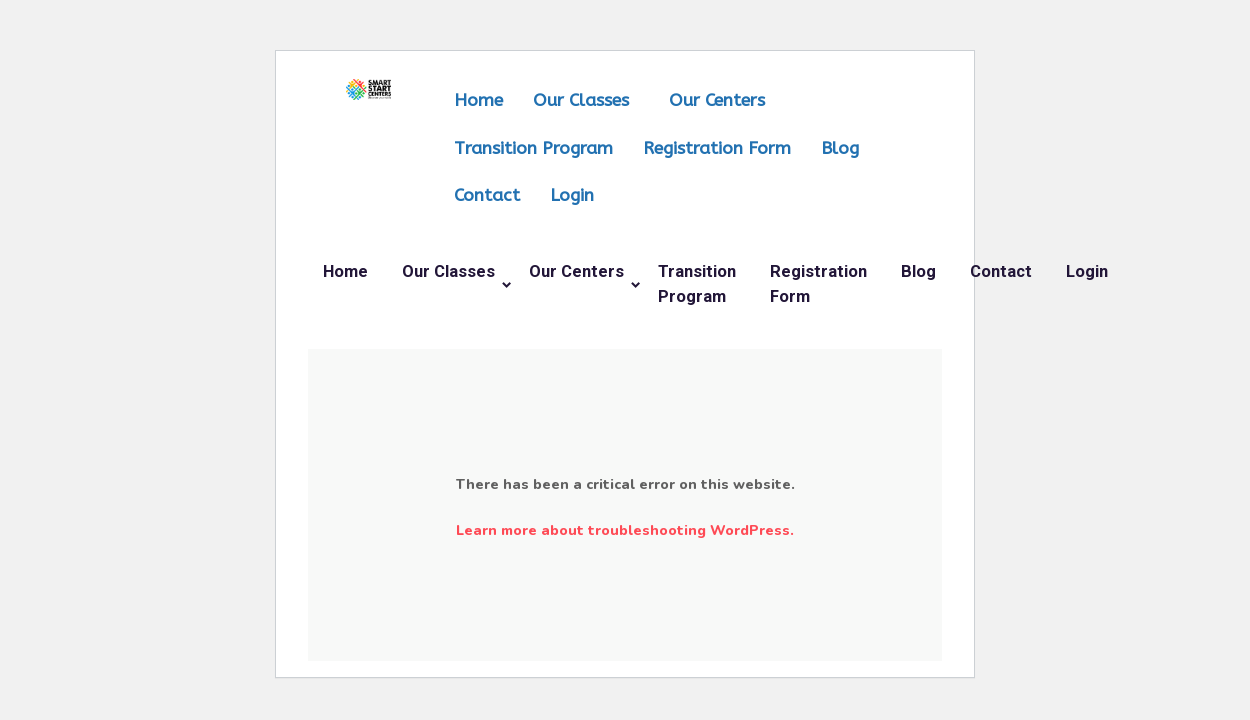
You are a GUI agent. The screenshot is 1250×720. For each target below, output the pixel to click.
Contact (487, 195)
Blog (840, 148)
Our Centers (717, 100)
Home (478, 100)
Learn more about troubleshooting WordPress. (625, 530)
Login (572, 195)
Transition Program (533, 148)
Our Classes (581, 100)
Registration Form (717, 148)
